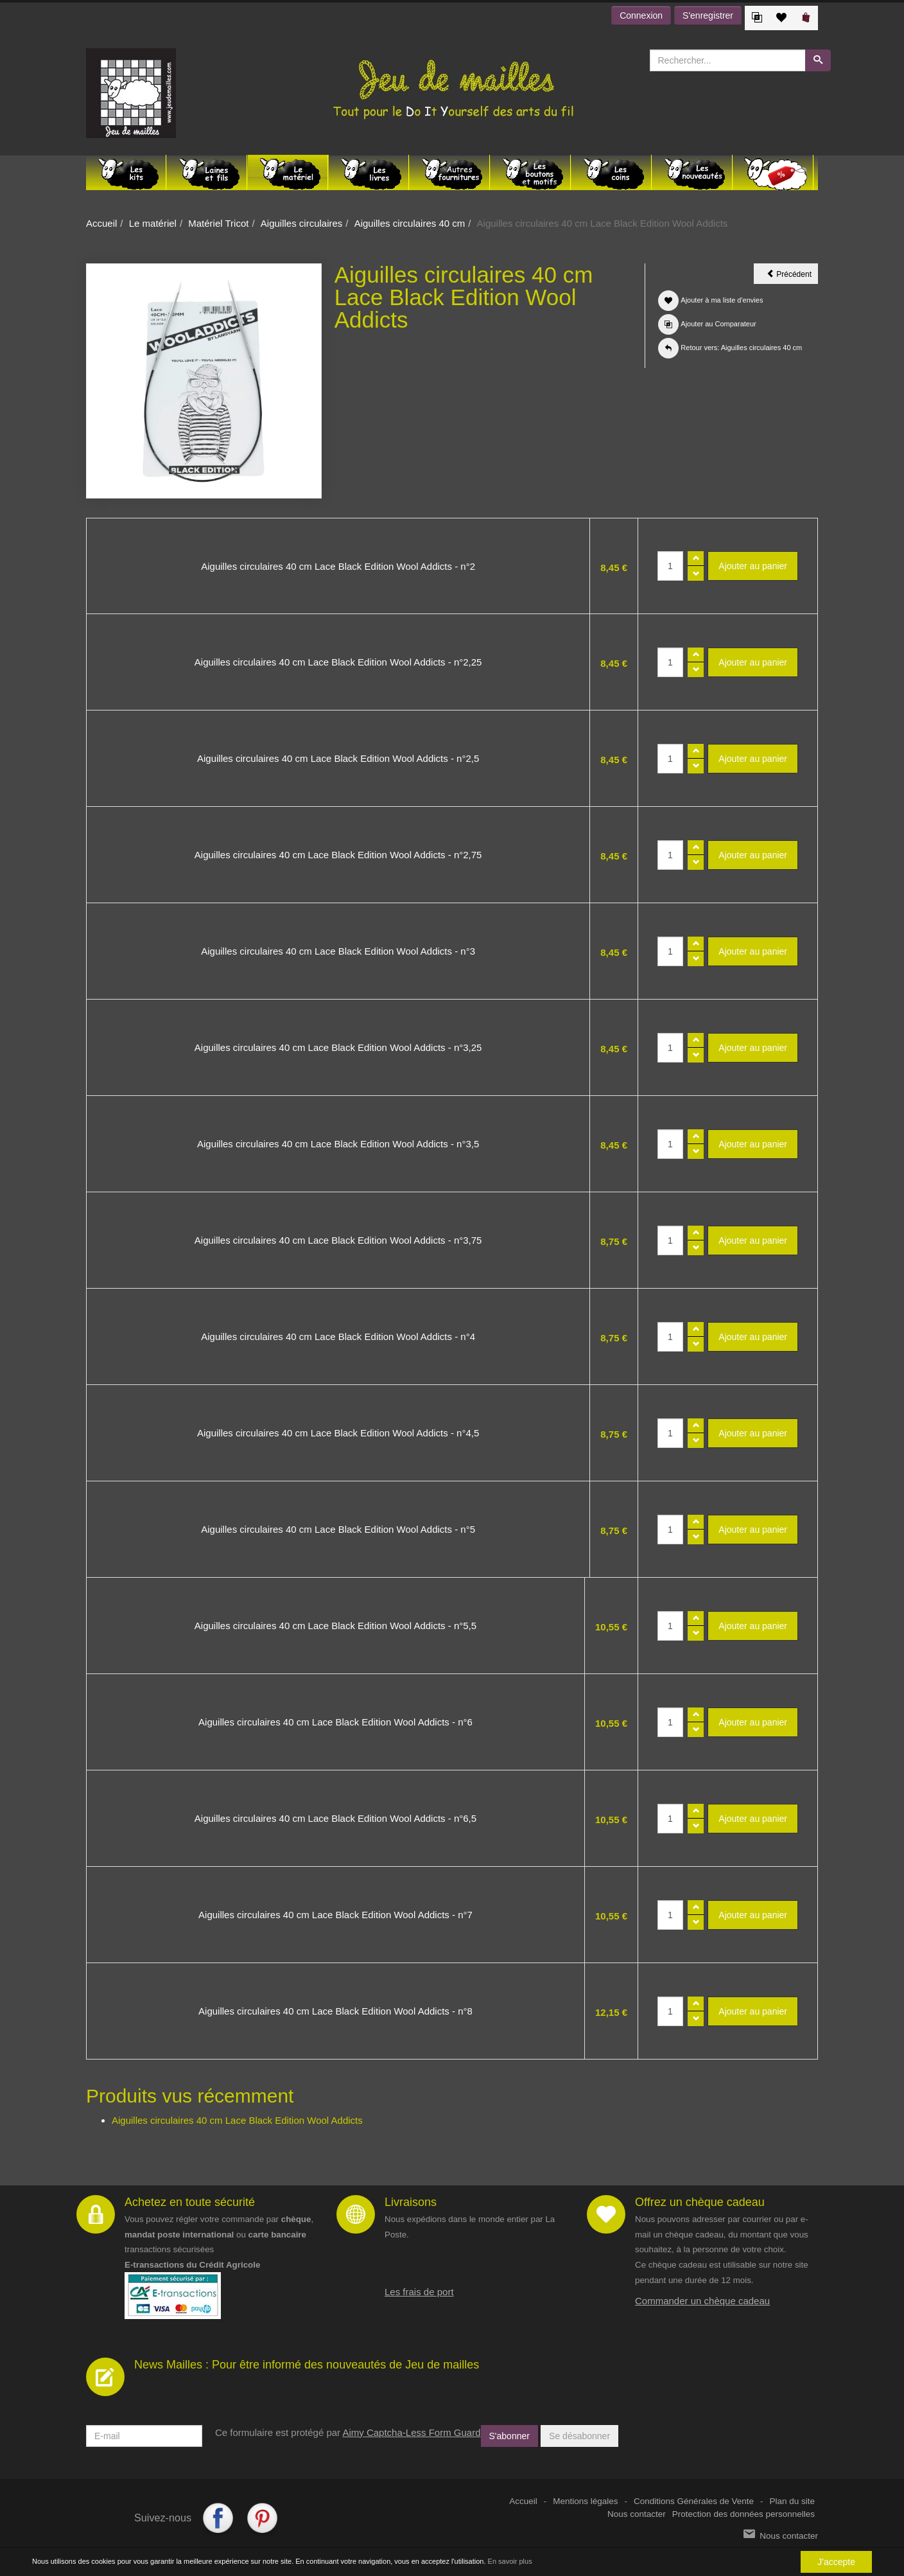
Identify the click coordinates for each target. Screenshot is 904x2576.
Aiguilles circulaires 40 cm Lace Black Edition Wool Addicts (237, 2120)
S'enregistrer (707, 15)
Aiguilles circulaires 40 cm (409, 223)
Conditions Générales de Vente (694, 2501)
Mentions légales (585, 2501)
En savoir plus (510, 2561)
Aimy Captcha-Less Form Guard (411, 2432)
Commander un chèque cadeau (702, 2300)
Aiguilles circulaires (302, 223)
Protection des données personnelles (743, 2514)
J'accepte (836, 2562)
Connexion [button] (641, 15)
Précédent (792, 276)
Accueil (101, 223)
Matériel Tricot (218, 223)
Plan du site (792, 2501)
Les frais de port (419, 2291)
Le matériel (153, 223)
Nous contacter (636, 2514)
